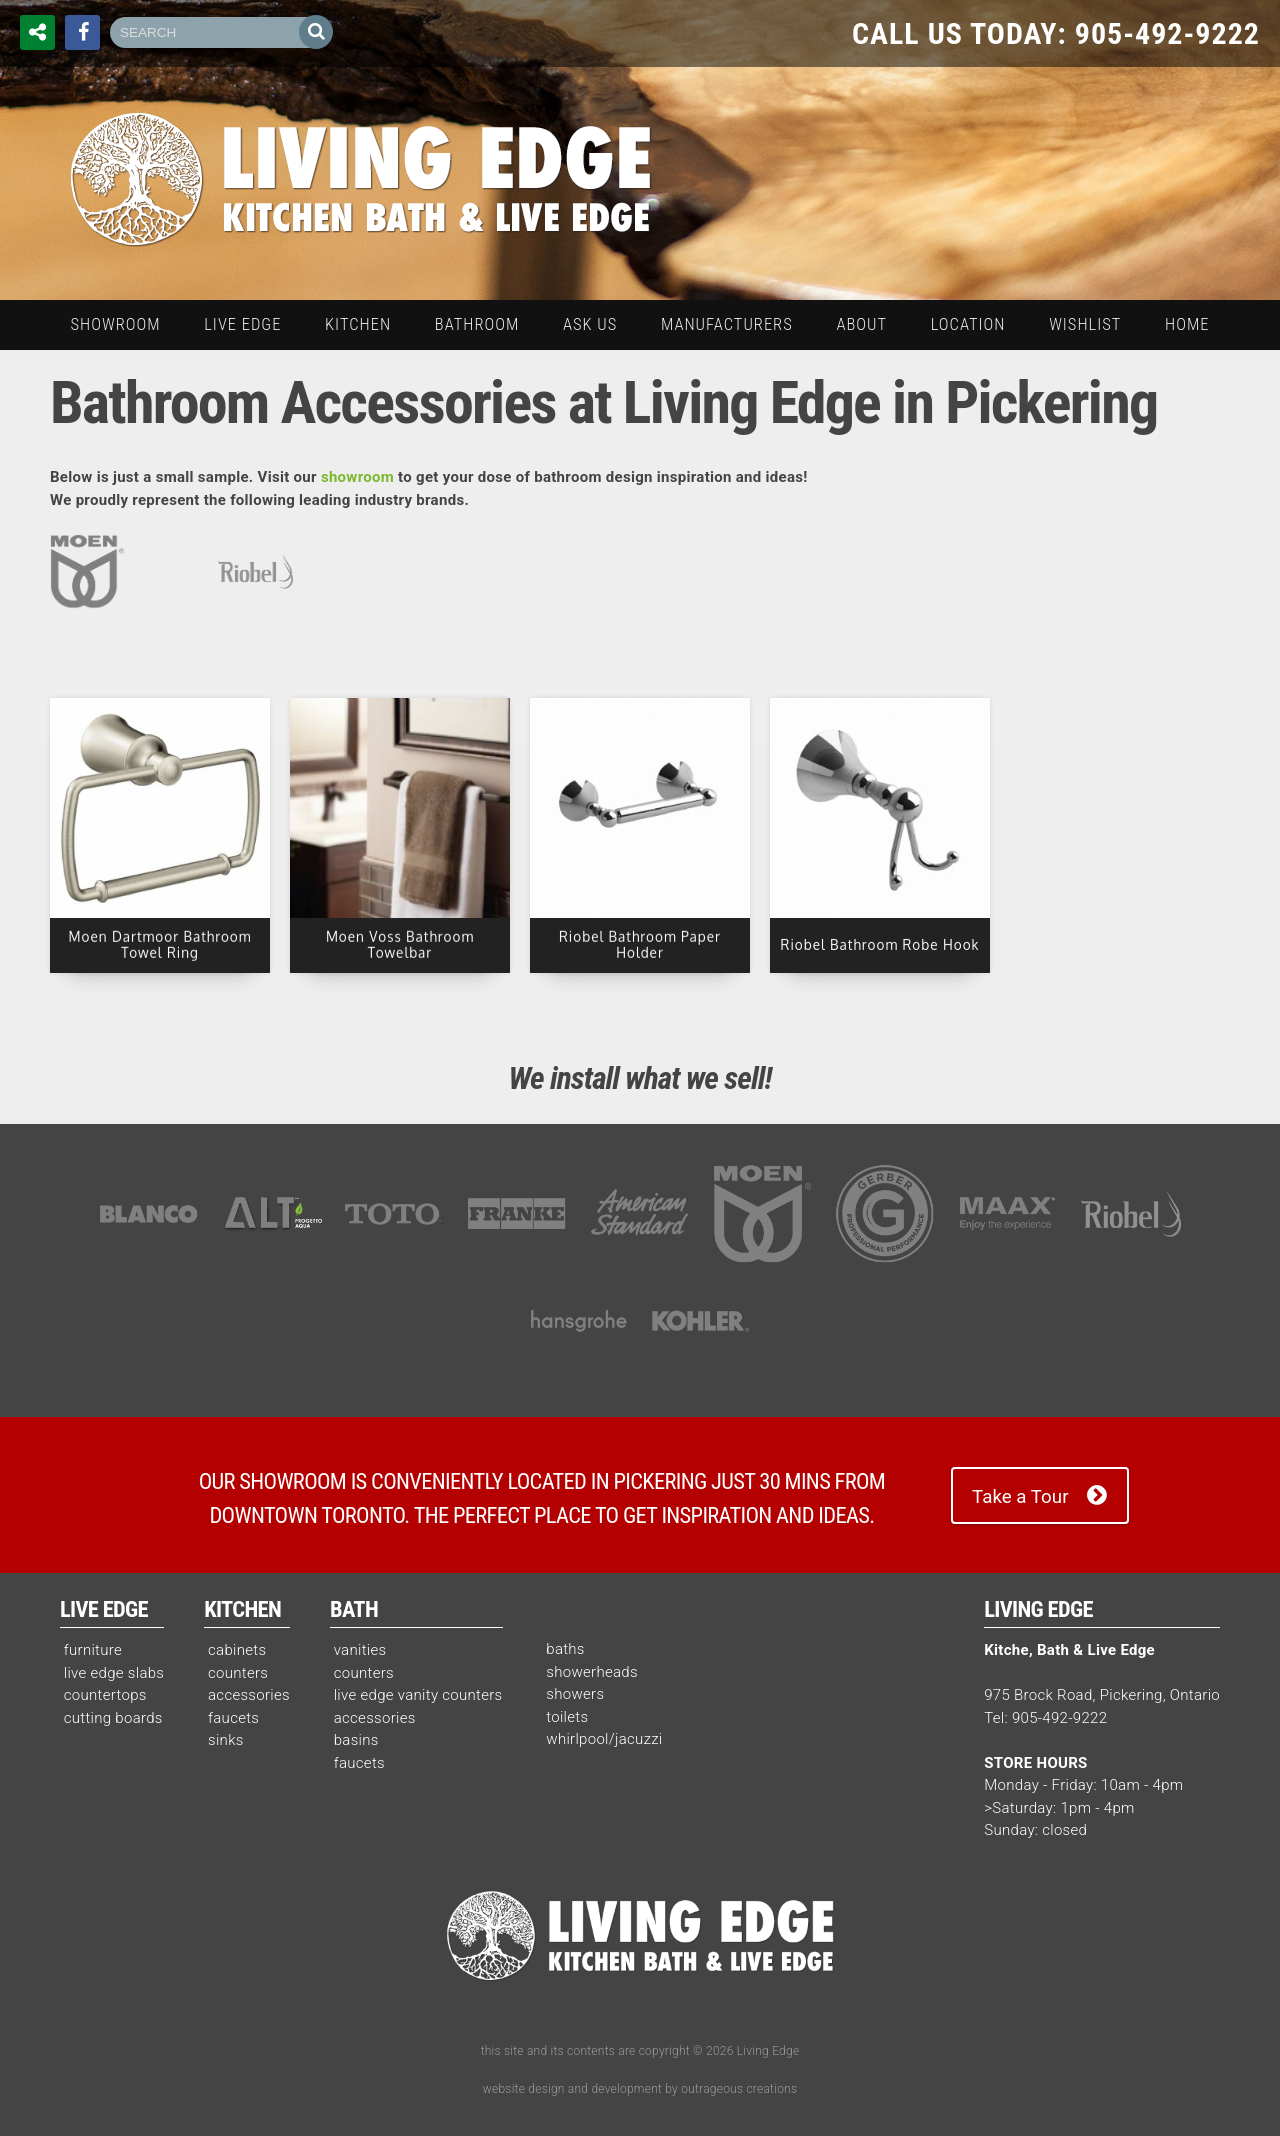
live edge (242, 324)
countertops (105, 1695)
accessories (249, 1695)
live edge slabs (114, 1673)
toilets (567, 1717)
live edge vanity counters (418, 1695)
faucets (233, 1718)
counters (238, 1673)
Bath (354, 1609)
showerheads (592, 1672)
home (1187, 324)
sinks (226, 1740)
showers (575, 1694)
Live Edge (104, 1609)
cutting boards (113, 1718)
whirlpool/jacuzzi (604, 1739)
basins (356, 1740)
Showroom (116, 324)
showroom (357, 477)
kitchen (358, 324)
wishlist (1085, 324)
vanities (360, 1650)
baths (565, 1649)
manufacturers (727, 324)
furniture (93, 1650)
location (968, 324)
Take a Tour (1020, 1497)
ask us (590, 324)
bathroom (477, 324)
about (861, 324)
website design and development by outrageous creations (640, 2089)
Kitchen (242, 1609)
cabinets (237, 1650)
